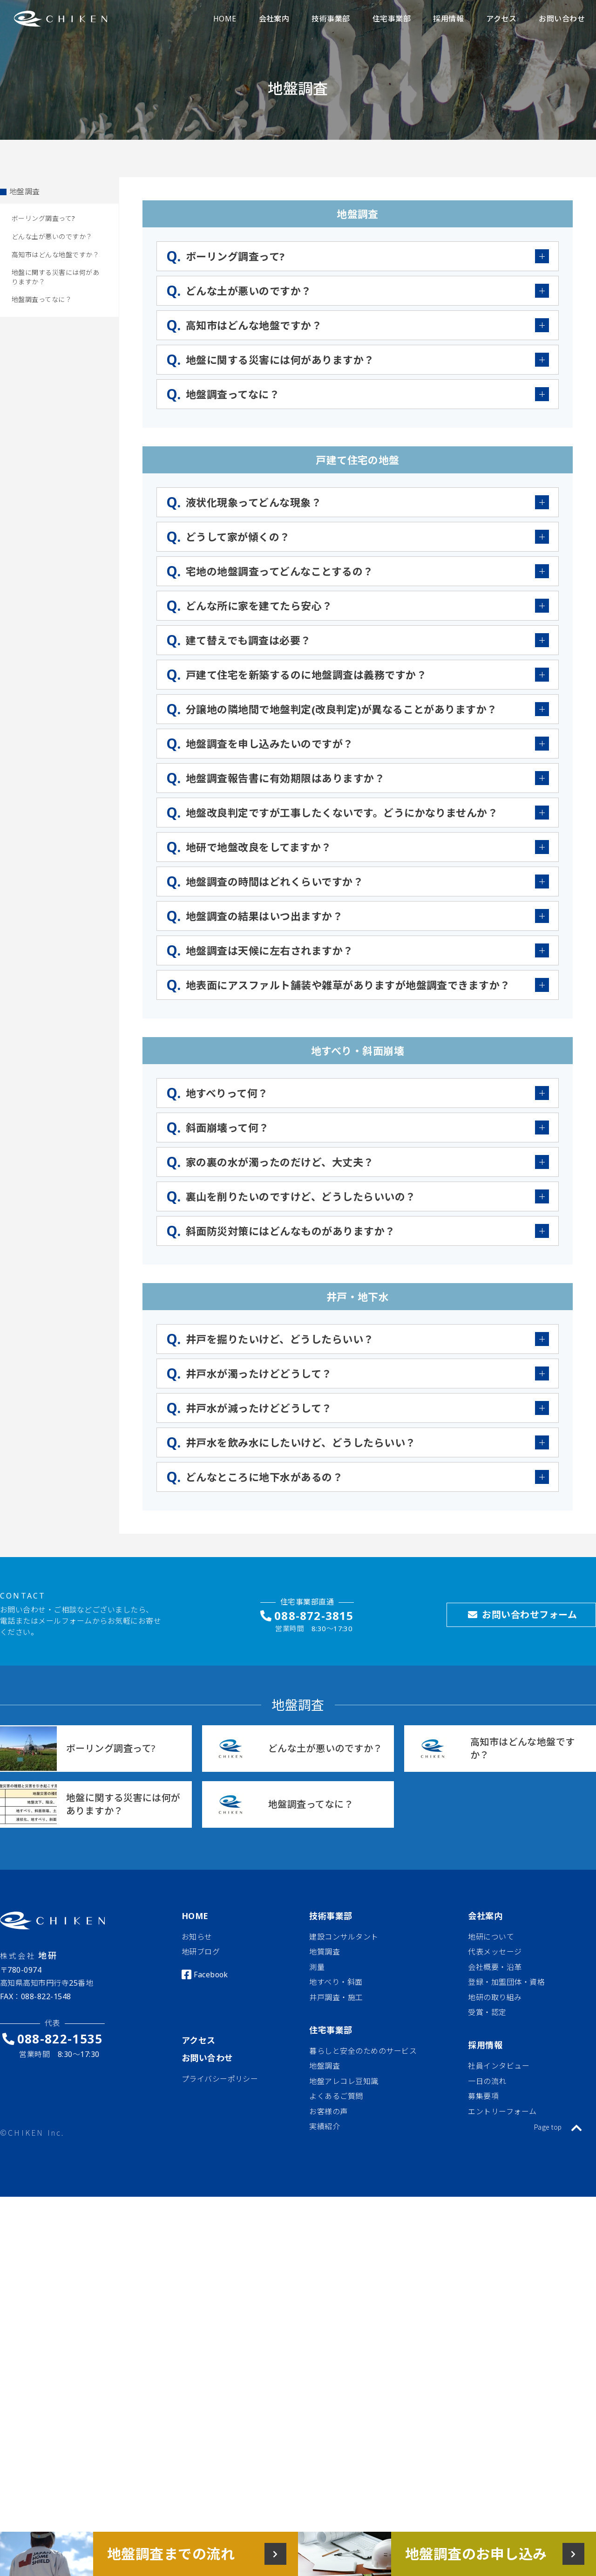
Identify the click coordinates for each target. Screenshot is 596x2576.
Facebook (211, 1974)
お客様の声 (328, 2111)
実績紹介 (324, 2126)
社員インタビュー (498, 2066)
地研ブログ (201, 1952)
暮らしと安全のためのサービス (363, 2051)
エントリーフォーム (502, 2111)
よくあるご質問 (336, 2096)
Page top (558, 2127)
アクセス (199, 2040)
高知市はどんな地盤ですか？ (55, 254)
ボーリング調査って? (43, 218)
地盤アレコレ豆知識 (343, 2081)
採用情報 (485, 2045)
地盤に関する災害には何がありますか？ (55, 277)
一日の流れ (487, 2081)
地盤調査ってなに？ (42, 299)
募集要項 (483, 2096)
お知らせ (197, 1937)
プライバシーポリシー (220, 2079)
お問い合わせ (207, 2058)
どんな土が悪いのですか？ (52, 236)
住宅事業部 (330, 2030)
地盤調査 (24, 191)
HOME (195, 1916)
